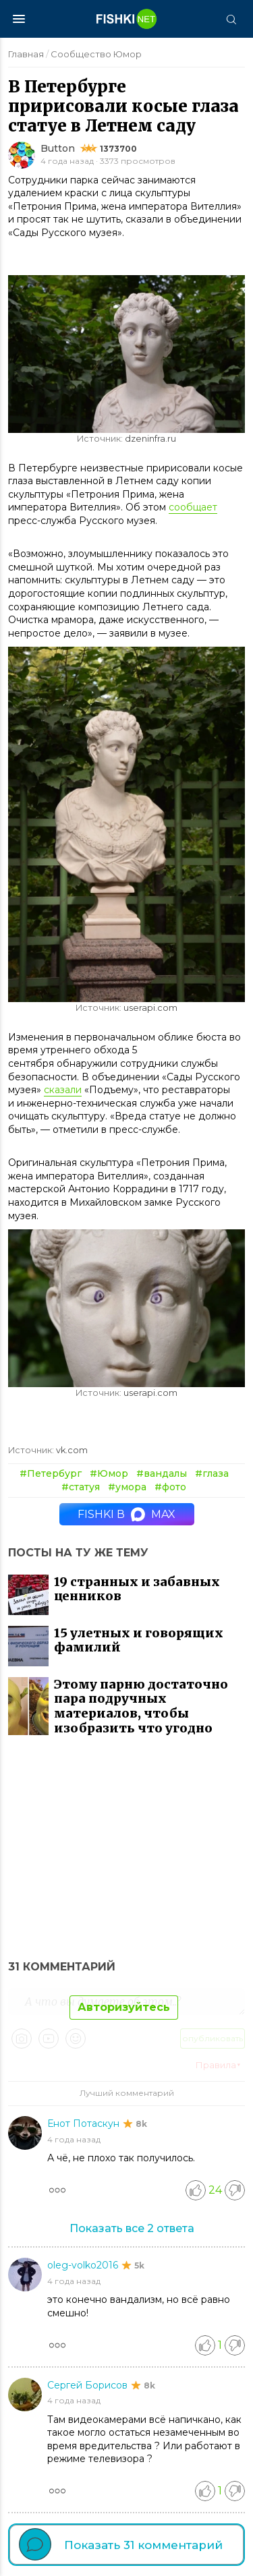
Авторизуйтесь (124, 2007)
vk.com (72, 1450)
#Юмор (109, 1473)
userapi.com (150, 1008)
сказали (63, 1090)
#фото (170, 1487)
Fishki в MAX (126, 1514)
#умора (127, 1487)
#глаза (212, 1473)
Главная (26, 54)
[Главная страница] (126, 19)
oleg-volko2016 (84, 2265)
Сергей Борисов (88, 2385)
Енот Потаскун (84, 2123)
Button (57, 148)
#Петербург (51, 1473)
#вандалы (161, 1473)
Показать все (131, 2228)
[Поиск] (231, 19)
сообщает (193, 507)
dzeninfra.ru (150, 439)
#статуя (80, 1487)
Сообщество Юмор (96, 54)
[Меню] (19, 19)
